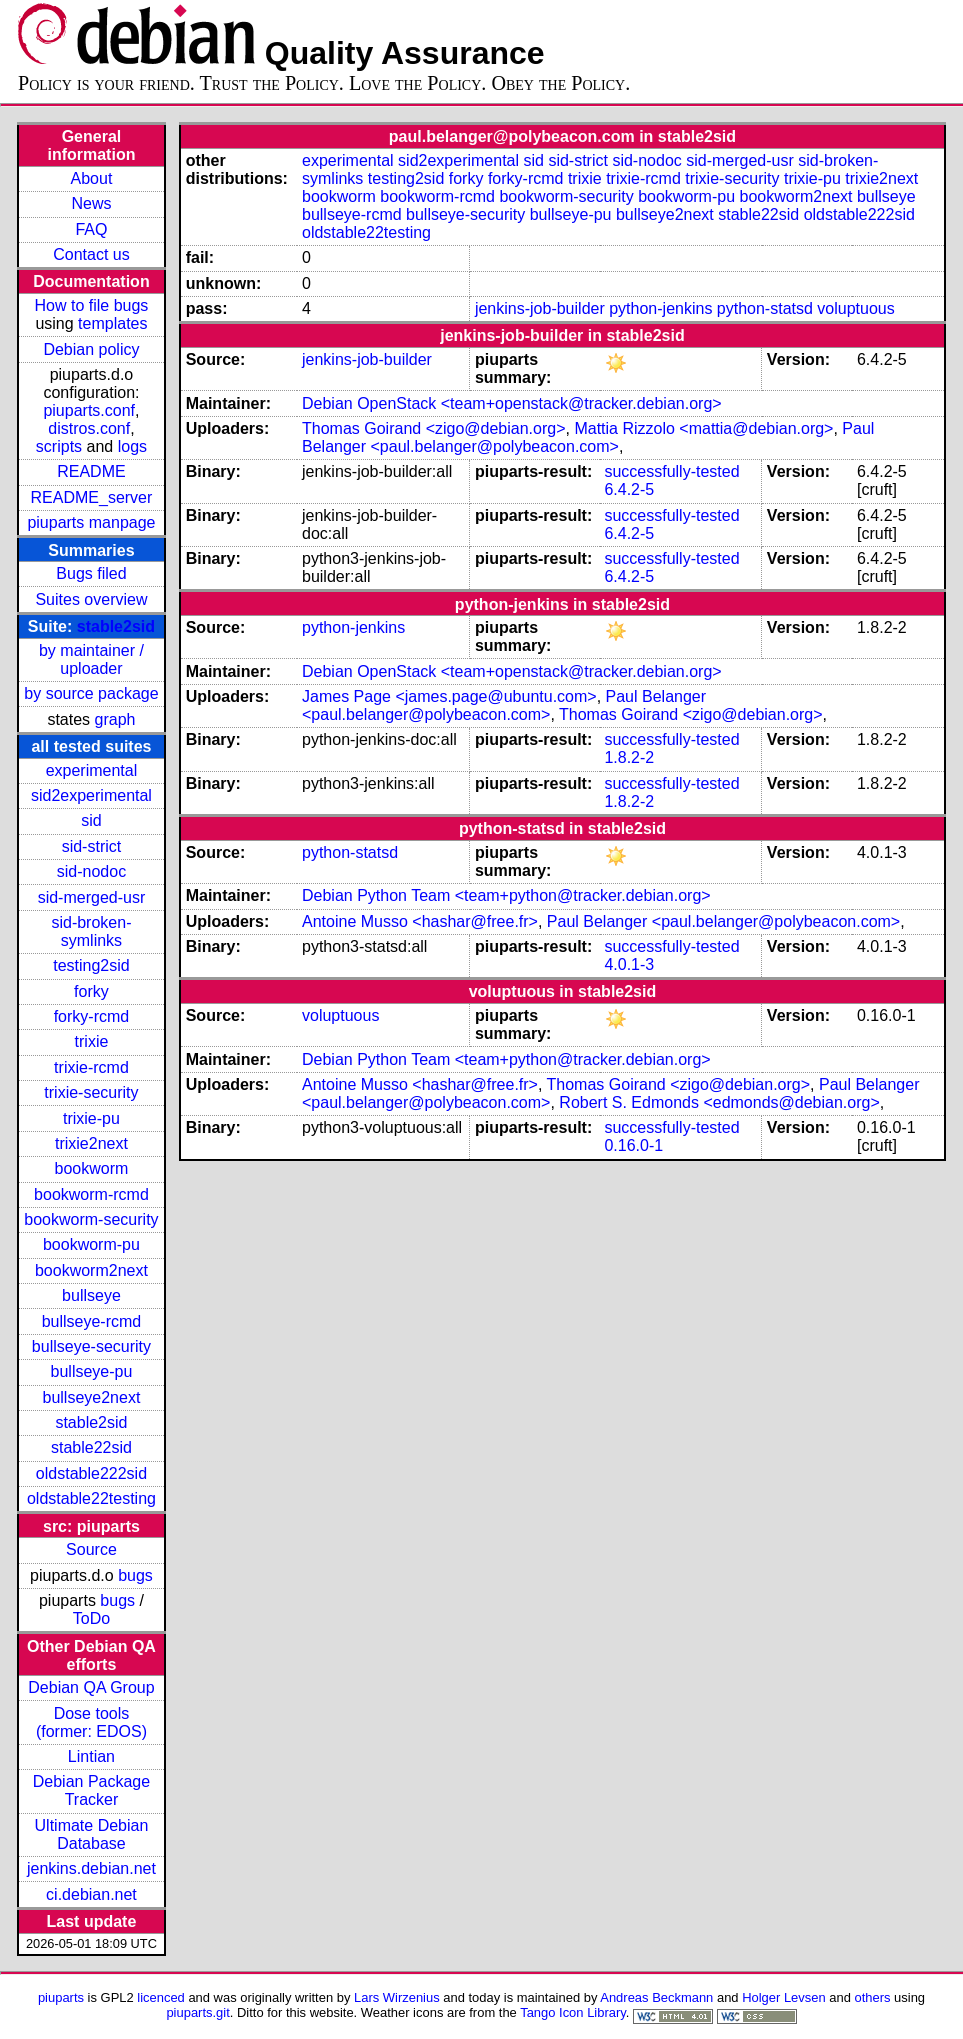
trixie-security (91, 1092)
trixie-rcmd (91, 1067)
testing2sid (91, 965)
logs (132, 446)
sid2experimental (91, 795)
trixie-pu (91, 1118)
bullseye (91, 1295)
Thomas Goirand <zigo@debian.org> (434, 428)
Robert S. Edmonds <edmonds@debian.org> (719, 1102)
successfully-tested (671, 471)
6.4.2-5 (629, 489)
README (91, 471)
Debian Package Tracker (91, 1790)
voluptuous (855, 308)
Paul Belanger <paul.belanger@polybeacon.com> (588, 437)
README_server (92, 497)
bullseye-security (91, 1346)
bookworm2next (91, 1270)
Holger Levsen (784, 1997)
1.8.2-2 (629, 757)
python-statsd (765, 308)
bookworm (92, 1168)
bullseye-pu (92, 1371)
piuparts (61, 1997)
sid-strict (92, 846)
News (91, 203)
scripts (59, 446)
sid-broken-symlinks (91, 931)
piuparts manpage (91, 522)
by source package (91, 693)
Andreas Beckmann (656, 1997)
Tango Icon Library (573, 2012)
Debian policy (91, 349)
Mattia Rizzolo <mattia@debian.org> (703, 428)
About (92, 178)
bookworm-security (91, 1219)
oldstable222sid (91, 1473)
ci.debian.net (91, 1894)
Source (91, 1549)
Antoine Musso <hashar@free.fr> (420, 921)
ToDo (91, 1618)
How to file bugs (92, 305)
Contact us (91, 254)
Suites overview (91, 599)
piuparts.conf (89, 410)
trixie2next (91, 1143)
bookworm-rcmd (91, 1194)
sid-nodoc (91, 871)
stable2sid (116, 626)
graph (115, 719)
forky (91, 991)
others (872, 1997)
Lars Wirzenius (397, 1997)
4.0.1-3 (629, 964)
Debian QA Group (91, 1687)
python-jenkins (660, 308)
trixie (92, 1041)
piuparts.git (197, 2012)
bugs (135, 1575)
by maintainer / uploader (91, 659)
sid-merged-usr (92, 897)
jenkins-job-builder (540, 308)
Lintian (91, 1756)
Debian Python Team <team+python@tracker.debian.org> (506, 895)
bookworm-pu (91, 1244)
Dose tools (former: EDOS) (91, 1722)
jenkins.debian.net (91, 1868)
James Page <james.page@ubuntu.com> (449, 696)
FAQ (91, 229)
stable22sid (91, 1447)
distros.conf (89, 428)
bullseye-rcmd (92, 1321)
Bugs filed (91, 573)
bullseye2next (92, 1397)
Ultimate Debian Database (92, 1834)
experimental (92, 770)
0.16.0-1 (633, 1145)
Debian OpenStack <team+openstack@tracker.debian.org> (512, 403)
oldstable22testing (91, 1498)
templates (112, 323)
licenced (161, 1997)
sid (91, 820)
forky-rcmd (92, 1016)
